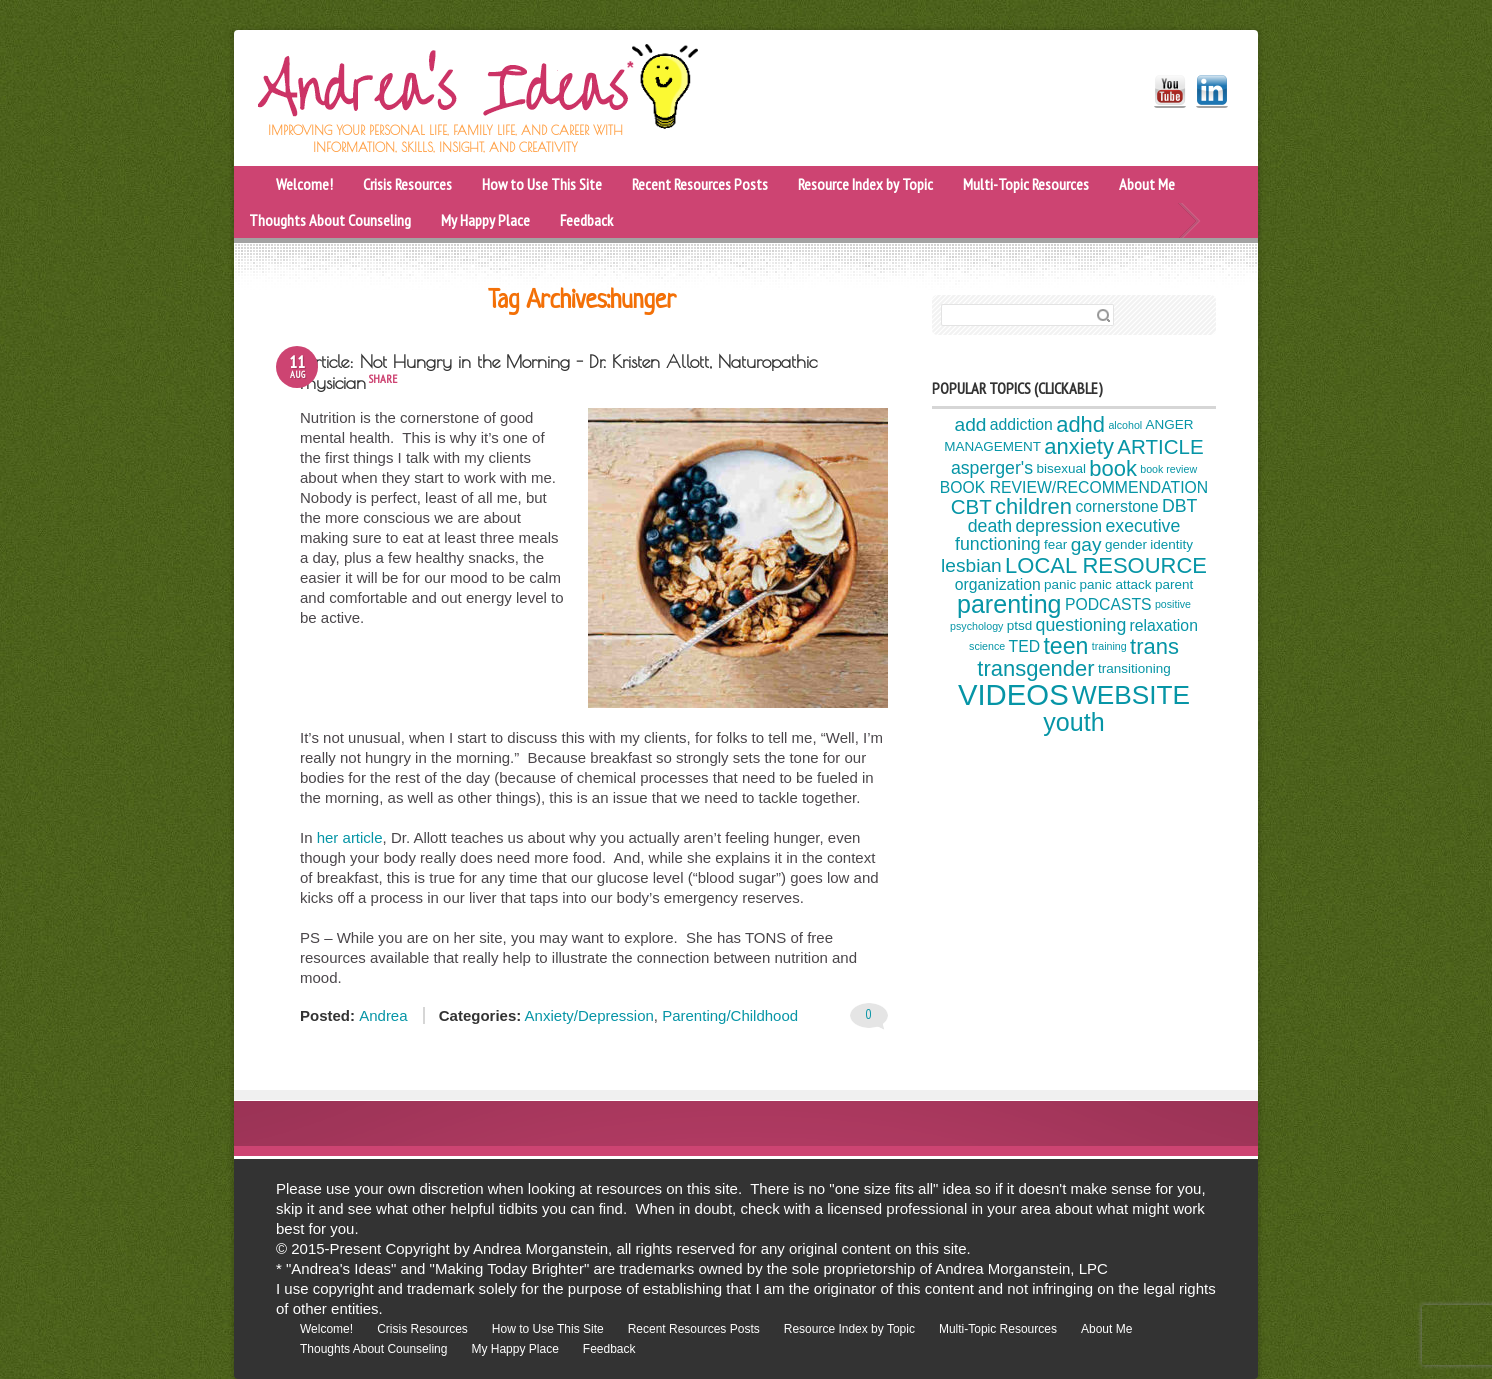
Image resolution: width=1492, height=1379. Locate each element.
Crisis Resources (407, 184)
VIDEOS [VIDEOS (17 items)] (1013, 694)
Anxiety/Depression (589, 1015)
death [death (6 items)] (990, 526)
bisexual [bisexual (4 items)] (1060, 468)
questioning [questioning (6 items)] (1081, 625)
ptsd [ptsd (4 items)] (1020, 626)
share (382, 378)
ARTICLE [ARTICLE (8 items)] (1160, 446)
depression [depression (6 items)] (1058, 526)
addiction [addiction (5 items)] (1021, 424)
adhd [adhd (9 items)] (1080, 424)
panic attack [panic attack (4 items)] (1116, 584)
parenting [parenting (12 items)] (1009, 604)
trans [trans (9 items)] (1154, 646)
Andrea (383, 1015)
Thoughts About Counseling (330, 220)
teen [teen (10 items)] (1065, 646)
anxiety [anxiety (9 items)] (1079, 446)
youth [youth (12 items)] (1073, 722)
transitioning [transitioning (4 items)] (1134, 669)
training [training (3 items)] (1109, 646)
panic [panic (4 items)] (1060, 584)
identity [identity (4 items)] (1171, 544)
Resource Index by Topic (865, 184)
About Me (1147, 184)
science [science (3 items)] (987, 646)
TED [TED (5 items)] (1025, 646)
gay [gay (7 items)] (1086, 544)
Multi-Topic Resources (1026, 184)
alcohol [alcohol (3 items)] (1125, 425)
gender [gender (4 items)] (1126, 544)
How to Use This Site (542, 184)
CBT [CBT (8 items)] (971, 505)
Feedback (586, 220)
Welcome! (304, 184)
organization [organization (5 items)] (998, 584)
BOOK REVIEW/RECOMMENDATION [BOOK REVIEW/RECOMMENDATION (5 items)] (1074, 487)
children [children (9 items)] (1033, 506)
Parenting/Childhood (730, 1015)
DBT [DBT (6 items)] (1179, 506)
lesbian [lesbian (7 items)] (971, 565)
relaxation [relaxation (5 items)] (1164, 625)
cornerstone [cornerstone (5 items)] (1116, 506)
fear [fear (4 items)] (1055, 544)
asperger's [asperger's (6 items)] (992, 468)
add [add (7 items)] (971, 424)
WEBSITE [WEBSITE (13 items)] (1131, 695)
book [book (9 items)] (1113, 468)
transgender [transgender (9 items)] (1035, 668)
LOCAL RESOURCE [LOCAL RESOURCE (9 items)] (1106, 565)
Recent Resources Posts (700, 184)
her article (350, 837)
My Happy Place (485, 220)
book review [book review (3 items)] (1168, 469)
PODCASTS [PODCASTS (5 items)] (1108, 604)
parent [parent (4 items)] (1174, 584)
